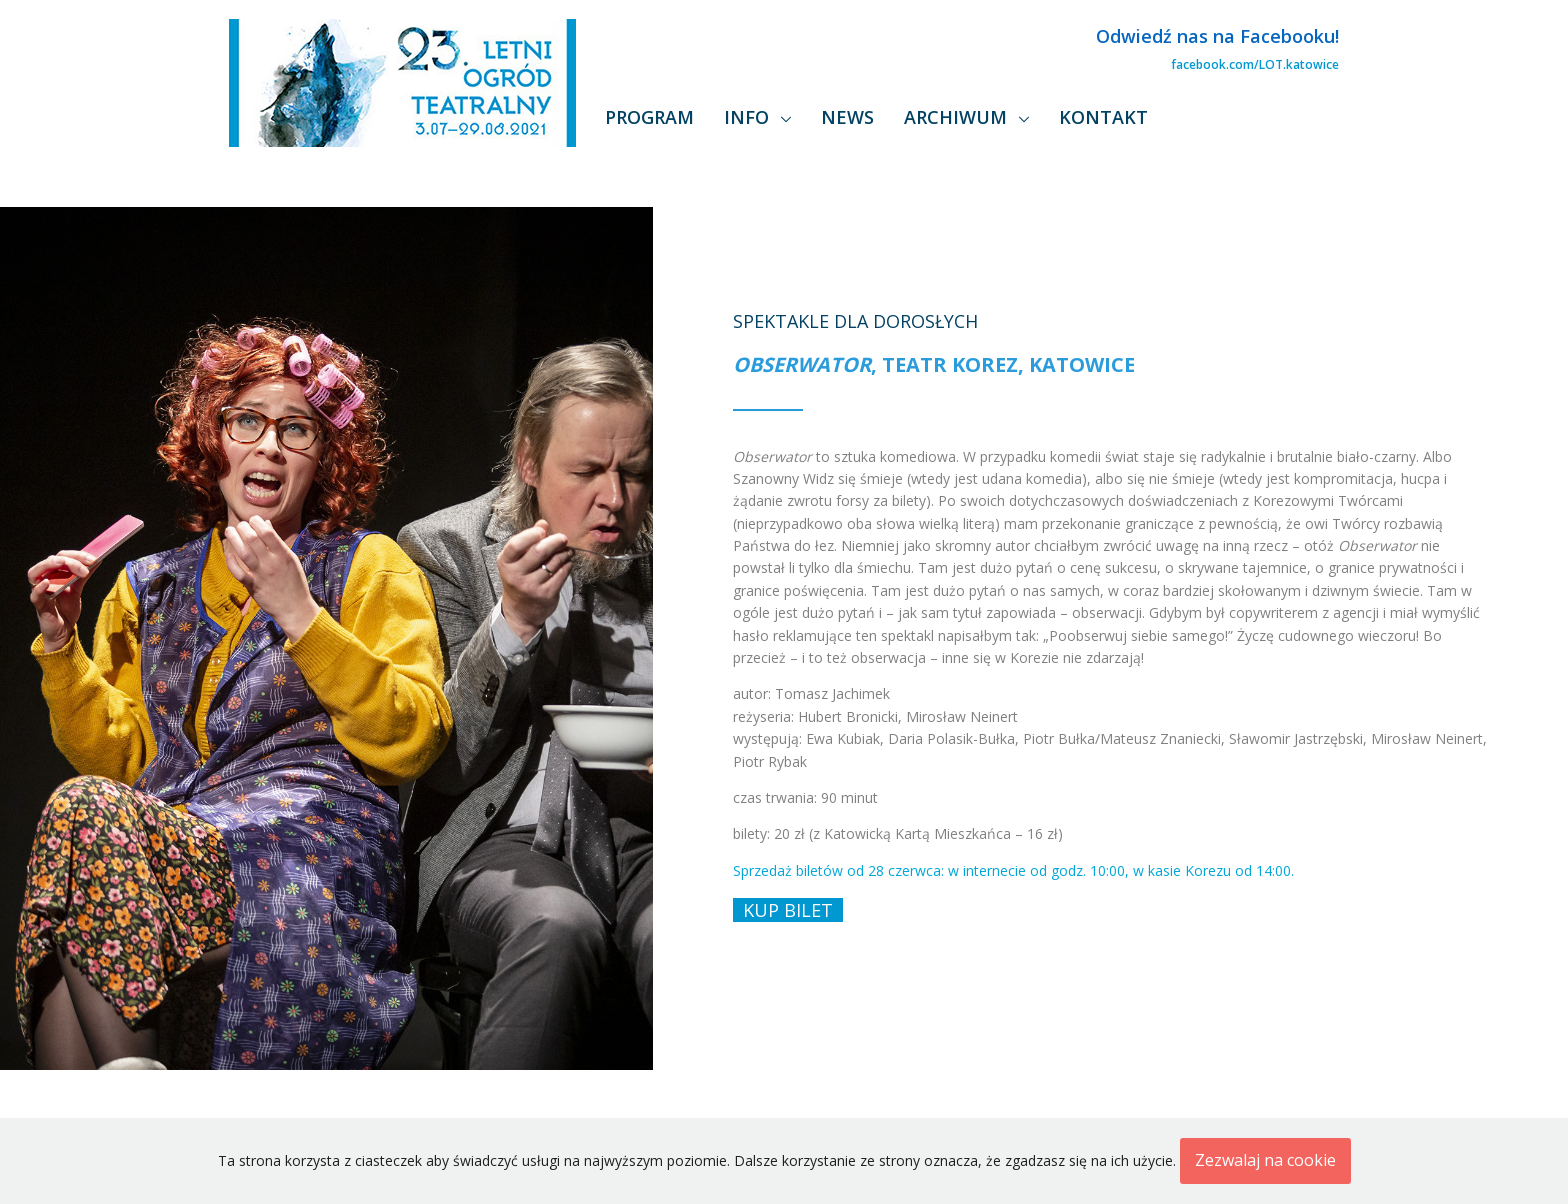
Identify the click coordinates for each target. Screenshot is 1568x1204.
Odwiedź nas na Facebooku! (1217, 36)
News (847, 117)
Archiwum (958, 117)
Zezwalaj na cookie (1265, 1160)
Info (749, 117)
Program (649, 117)
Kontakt (1103, 117)
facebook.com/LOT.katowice (1255, 64)
